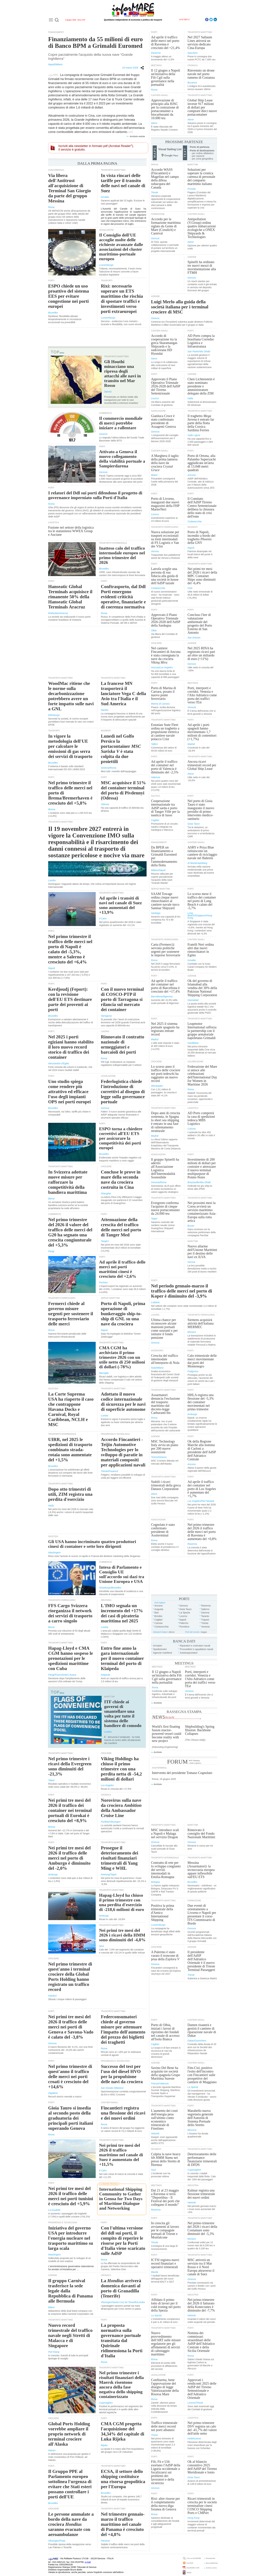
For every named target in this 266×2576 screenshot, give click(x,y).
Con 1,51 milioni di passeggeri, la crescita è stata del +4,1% (164, 1092)
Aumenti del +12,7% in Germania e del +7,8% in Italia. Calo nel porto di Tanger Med (69, 1833)
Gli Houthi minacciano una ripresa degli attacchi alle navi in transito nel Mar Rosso (122, 373)
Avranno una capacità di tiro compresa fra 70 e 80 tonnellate (165, 919)
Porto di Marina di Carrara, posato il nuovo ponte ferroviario (163, 693)
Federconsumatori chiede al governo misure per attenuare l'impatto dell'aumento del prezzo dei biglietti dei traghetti (123, 2029)
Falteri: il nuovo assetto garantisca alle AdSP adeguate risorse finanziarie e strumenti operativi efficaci (121, 1114)
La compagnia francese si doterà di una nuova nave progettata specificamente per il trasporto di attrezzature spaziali (123, 716)
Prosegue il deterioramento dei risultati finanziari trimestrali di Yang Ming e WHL (119, 1858)
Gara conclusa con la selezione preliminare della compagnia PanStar (201, 1232)
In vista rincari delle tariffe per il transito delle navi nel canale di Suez (123, 183)
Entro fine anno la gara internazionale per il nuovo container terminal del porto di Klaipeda (122, 1658)
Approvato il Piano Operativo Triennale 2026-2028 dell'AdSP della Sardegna (165, 620)
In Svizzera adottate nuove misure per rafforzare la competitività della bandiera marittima (68, 1182)
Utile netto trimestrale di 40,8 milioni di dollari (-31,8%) (199, 594)
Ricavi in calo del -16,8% (112, 1919)
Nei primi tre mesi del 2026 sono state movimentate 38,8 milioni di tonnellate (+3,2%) (121, 1247)
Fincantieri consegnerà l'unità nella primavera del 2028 (164, 481)
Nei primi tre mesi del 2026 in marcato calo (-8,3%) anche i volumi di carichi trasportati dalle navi (70, 1512)
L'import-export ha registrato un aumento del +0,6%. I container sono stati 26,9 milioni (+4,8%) (122, 1289)
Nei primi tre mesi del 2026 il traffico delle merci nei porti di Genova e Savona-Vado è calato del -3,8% (70, 2027)
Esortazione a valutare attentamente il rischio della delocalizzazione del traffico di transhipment (70, 1022)
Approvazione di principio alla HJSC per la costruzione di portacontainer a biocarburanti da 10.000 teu (165, 109)
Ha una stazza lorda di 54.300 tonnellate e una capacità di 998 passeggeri (165, 674)
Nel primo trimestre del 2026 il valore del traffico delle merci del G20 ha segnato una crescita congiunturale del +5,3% (70, 1232)
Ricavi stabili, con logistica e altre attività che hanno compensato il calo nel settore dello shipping (120, 1379)
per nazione (198, 156)
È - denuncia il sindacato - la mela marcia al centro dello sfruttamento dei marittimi (122, 1740)
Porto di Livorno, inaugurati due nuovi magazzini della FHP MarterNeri (165, 504)
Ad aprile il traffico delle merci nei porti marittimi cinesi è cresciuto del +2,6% (122, 1269)
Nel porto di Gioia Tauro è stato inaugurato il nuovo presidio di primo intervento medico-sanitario (200, 810)
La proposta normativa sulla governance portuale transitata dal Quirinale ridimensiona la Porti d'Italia (121, 2340)
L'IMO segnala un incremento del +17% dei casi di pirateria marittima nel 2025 (122, 1613)
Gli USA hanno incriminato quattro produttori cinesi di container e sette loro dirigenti (92, 1544)
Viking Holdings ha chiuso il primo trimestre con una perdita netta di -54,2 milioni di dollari (121, 1769)
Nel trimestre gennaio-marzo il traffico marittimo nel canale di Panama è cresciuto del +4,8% (123, 2524)
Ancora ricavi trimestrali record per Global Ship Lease (201, 765)
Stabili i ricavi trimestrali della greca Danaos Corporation (166, 1485)
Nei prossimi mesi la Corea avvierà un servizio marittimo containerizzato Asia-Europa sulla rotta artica (201, 1211)
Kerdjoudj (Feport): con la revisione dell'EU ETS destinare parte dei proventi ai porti (70, 999)
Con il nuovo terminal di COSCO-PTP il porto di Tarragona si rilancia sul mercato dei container (122, 999)
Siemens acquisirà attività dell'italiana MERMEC (200, 1323)
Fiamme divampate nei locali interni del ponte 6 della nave (199, 554)
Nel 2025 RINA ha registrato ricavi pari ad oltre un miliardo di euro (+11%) (201, 653)
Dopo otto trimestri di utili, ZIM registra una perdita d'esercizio (70, 1494)
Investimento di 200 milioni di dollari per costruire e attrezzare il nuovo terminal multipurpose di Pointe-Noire (201, 1168)
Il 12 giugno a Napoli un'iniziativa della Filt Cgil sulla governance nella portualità (165, 77)
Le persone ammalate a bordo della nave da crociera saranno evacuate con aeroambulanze (71, 2524)
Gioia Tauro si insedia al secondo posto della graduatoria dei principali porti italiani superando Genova (70, 2118)
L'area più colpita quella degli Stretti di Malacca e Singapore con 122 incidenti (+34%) (121, 1633)
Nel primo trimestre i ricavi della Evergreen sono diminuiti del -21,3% (69, 1766)
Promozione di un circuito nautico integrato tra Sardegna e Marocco (164, 826)
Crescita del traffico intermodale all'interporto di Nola (165, 1359)
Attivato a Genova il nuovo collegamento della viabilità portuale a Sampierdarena (122, 458)
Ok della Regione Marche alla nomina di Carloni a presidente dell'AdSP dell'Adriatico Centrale (201, 1450)
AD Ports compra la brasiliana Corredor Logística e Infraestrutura (201, 341)
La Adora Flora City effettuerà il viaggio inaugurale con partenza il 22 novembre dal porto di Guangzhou (121, 1200)
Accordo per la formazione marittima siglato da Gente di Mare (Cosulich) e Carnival (165, 226)
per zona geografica (202, 158)
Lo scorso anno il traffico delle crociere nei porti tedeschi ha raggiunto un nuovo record (165, 1074)
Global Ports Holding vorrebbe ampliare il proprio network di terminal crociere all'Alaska (69, 2434)
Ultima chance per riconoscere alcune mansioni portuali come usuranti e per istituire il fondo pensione (164, 1328)
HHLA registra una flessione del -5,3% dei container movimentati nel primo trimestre (200, 1402)
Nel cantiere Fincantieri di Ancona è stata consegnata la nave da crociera (165, 655)
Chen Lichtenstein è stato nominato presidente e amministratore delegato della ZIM (201, 386)
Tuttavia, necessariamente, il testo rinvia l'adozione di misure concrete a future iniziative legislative (120, 271)
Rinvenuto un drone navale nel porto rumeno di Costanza (201, 73)
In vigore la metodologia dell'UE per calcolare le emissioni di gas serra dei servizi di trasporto (70, 746)
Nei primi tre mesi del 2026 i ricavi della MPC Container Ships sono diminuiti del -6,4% (202, 576)
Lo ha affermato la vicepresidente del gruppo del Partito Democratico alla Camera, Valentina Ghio (120, 2266)
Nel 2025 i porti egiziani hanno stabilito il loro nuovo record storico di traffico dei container (71, 1047)
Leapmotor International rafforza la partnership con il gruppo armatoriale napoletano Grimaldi (201, 1031)
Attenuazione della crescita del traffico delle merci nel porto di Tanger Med (121, 1227)
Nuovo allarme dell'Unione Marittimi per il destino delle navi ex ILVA (202, 1251)
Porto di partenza (200, 147)
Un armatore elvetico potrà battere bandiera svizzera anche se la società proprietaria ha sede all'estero (68, 1205)
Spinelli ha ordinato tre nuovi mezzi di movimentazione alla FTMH (201, 267)
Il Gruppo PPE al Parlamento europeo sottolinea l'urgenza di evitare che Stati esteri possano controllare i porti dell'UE (70, 2484)
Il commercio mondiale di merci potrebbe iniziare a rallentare (120, 423)
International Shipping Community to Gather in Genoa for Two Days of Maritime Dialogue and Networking (120, 2199)
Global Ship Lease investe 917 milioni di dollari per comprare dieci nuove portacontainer (202, 107)
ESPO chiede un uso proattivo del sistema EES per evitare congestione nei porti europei (68, 296)
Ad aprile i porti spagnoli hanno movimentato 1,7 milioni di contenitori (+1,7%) (201, 732)
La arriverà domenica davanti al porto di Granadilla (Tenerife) (121, 2288)
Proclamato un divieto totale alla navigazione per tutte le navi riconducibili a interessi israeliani (121, 400)
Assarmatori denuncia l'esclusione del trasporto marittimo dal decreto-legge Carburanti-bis (165, 1404)
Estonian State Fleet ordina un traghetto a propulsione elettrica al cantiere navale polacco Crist (165, 732)
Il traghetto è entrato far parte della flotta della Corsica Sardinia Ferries (200, 423)
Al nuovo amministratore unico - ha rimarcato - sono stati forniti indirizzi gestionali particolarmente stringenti (165, 597)
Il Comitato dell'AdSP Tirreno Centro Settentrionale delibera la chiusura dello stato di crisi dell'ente (201, 507)
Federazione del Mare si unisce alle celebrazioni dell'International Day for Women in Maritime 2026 (202, 1075)
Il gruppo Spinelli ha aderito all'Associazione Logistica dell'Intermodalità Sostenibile (165, 1168)
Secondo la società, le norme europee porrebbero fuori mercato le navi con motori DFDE (71, 721)
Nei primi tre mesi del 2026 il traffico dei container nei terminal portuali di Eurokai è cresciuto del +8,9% (70, 1810)
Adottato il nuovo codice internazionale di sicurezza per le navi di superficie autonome (123, 1401)
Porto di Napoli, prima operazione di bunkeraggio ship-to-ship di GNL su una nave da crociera (123, 1313)
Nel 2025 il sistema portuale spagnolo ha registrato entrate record (165, 1029)
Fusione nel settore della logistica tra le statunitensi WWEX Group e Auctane (71, 531)
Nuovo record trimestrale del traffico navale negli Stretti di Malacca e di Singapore (70, 2335)
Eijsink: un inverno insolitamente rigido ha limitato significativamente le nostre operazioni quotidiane (202, 1423)
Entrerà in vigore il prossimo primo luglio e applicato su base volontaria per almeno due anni (123, 1422)
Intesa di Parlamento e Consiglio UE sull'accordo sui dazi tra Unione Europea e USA (121, 1574)
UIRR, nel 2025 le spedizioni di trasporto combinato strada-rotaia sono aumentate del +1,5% (70, 1449)
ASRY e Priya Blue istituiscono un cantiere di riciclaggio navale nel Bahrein (202, 852)
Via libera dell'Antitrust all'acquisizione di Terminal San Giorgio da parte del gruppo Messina (69, 188)
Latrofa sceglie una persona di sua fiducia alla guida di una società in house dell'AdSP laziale (164, 576)
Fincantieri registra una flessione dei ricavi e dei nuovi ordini (123, 2113)
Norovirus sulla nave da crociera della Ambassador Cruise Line (121, 1808)
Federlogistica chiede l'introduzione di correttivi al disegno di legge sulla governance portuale (123, 1091)
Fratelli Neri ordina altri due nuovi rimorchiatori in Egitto (200, 950)
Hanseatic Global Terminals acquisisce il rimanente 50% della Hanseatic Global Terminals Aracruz (70, 596)
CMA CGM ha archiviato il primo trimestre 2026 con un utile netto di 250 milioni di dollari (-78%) (122, 1357)
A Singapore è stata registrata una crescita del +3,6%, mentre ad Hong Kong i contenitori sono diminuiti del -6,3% (201, 927)
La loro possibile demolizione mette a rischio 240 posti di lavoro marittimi (201, 1268)
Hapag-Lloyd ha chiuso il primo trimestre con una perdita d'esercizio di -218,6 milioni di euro (121, 1902)
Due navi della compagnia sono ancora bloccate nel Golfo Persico (164, 1500)
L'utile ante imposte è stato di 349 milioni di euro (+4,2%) (165, 1046)
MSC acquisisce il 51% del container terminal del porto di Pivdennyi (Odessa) (123, 790)
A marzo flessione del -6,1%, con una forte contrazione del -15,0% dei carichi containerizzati (70, 2050)
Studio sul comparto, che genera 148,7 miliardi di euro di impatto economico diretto (121, 2499)
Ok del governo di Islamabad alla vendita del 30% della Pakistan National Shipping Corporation (202, 988)
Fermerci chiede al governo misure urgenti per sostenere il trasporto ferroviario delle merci (70, 1313)
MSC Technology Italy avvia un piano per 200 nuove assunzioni (164, 1446)
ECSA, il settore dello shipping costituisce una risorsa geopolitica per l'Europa (123, 2479)
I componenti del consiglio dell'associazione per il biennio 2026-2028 (164, 438)
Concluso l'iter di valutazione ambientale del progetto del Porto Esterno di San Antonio (199, 623)
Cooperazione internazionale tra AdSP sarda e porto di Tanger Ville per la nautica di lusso (165, 808)
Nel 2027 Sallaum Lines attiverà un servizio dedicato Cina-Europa (199, 42)
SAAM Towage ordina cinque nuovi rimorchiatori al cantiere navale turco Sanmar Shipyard (165, 901)
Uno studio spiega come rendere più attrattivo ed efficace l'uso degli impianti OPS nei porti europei (69, 1091)
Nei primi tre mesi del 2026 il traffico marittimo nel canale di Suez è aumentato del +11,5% (121, 2155)
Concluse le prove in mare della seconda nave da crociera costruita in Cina (120, 1179)
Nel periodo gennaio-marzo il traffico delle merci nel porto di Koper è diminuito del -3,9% (181, 1291)
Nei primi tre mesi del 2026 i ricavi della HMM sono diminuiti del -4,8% (122, 1935)
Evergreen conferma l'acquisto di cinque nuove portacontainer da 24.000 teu (165, 1208)
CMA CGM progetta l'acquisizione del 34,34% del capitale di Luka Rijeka (122, 2431)
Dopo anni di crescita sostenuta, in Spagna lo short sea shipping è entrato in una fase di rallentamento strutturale (165, 1122)
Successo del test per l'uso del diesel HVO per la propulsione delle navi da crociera (122, 2074)
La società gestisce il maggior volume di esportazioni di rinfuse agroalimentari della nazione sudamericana (199, 361)
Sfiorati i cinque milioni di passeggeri (67, 1999)
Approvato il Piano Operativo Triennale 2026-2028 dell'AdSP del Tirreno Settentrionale (165, 386)
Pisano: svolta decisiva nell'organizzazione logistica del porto (165, 710)
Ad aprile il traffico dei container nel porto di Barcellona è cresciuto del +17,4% (165, 986)
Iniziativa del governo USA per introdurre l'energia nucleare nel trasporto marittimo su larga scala (70, 2238)
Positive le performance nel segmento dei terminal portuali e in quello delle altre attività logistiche (121, 2409)
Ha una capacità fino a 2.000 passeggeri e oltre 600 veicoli (200, 441)
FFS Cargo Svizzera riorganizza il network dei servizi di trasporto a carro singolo (70, 1613)
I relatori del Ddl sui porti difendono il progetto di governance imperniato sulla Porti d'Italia (95, 495)
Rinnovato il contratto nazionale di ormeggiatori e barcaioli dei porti (122, 1044)
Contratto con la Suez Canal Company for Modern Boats (202, 966)
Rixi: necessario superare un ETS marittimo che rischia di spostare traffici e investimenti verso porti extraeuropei (122, 298)
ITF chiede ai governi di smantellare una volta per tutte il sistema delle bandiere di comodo (122, 1713)
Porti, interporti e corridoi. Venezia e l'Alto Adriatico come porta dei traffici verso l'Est (202, 695)
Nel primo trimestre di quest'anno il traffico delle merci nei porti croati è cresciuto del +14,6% (70, 2076)
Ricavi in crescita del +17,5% (116, 1789)
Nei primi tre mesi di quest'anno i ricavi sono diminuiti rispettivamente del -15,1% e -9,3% (123, 1881)
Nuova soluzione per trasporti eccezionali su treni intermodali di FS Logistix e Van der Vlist (165, 539)
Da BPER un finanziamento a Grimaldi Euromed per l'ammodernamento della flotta (164, 856)
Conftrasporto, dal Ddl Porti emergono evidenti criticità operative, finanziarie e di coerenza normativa (123, 596)
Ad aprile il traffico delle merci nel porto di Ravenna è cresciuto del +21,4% (165, 42)
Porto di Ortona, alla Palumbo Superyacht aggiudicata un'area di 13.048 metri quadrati (201, 463)
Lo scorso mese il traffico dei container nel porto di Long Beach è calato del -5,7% (201, 901)
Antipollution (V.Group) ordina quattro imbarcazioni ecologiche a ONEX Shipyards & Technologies (201, 228)
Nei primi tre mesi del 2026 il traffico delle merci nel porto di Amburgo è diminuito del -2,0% (69, 1858)
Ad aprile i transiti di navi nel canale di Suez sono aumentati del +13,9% (120, 905)
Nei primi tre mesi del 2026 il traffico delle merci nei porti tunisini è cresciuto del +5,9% (70, 2196)
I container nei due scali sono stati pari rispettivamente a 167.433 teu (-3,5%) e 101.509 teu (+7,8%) (69, 974)
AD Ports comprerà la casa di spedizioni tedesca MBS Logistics (201, 1118)
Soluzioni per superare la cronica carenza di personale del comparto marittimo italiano (201, 177)
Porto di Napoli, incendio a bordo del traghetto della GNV (201, 537)
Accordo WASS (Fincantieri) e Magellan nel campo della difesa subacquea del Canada (165, 178)
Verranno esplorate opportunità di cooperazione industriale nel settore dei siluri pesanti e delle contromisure (165, 202)
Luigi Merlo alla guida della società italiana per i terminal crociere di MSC (179, 306)
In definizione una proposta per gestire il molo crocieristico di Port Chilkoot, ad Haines (69, 2457)
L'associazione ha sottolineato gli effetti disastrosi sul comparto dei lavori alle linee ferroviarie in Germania (70, 1472)
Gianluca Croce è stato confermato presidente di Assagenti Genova (163, 421)
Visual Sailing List (170, 149)
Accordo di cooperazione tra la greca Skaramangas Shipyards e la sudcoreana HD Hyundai (164, 344)
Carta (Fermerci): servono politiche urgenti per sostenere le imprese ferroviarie (165, 950)
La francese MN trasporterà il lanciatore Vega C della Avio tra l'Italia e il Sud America (123, 693)
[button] (216, 19)
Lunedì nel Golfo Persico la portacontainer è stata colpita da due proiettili (121, 749)
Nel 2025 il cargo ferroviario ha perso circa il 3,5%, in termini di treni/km (165, 966)
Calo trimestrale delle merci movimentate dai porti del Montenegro (202, 1361)
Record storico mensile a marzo (65, 2096)
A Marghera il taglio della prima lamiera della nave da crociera (165, 463)
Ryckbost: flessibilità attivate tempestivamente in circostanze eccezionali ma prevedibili (64, 319)
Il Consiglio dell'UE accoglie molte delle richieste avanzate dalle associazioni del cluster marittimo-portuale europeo (121, 247)
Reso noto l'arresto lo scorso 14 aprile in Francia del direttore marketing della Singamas (94, 1556)
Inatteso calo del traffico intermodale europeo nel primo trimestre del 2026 (122, 555)
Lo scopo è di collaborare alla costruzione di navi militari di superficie (164, 365)
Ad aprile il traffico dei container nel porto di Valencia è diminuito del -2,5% (164, 767)
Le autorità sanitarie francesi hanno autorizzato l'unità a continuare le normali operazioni (122, 1828)
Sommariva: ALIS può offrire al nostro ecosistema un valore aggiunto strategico (166, 1189)
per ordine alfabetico (203, 153)
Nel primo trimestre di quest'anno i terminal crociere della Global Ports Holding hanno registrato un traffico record (70, 1976)
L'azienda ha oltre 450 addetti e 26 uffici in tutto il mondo (201, 1135)
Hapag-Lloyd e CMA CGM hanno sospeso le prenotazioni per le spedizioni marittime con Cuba (70, 1658)
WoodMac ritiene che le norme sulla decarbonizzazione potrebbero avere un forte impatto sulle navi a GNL (71, 696)
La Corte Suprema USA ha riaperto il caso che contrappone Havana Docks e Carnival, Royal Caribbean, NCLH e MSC (71, 1409)
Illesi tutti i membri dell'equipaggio (118, 771)
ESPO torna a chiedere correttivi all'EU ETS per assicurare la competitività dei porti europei (120, 1138)
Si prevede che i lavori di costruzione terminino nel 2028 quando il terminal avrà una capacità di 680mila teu (123, 1022)
